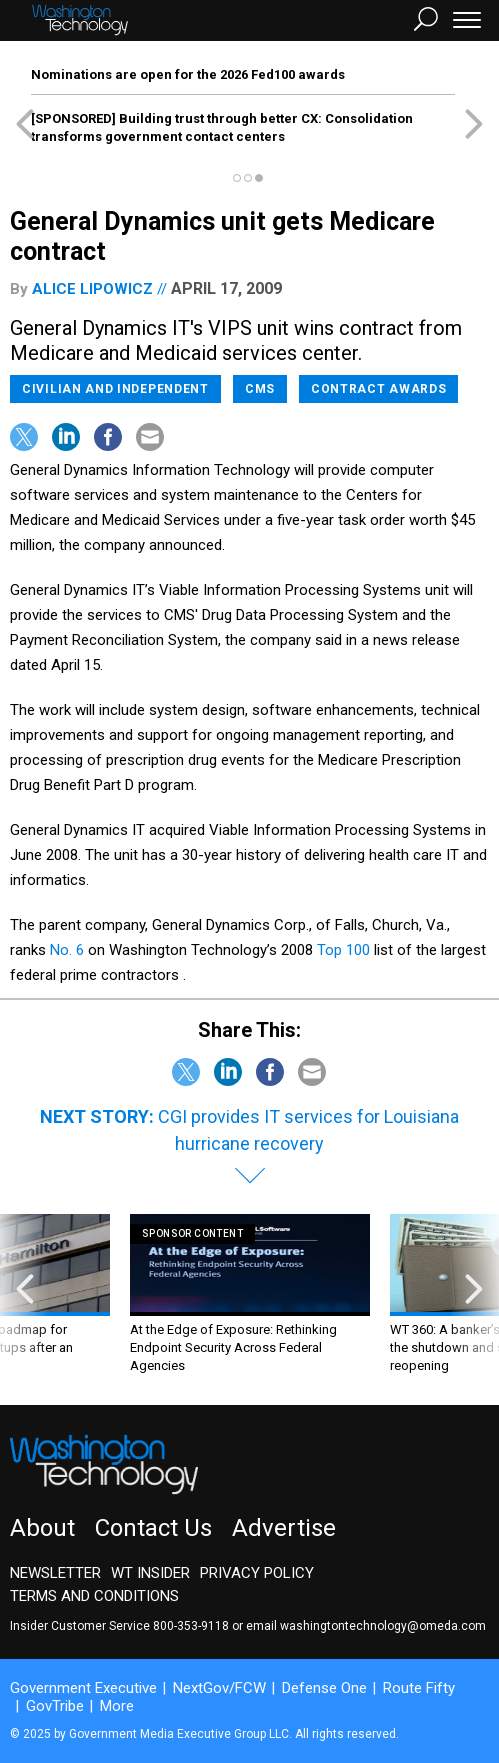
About (42, 1528)
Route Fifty (419, 1688)
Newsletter (55, 1573)
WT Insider (150, 1573)
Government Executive (83, 1688)
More (117, 1706)
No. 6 (67, 950)
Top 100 (345, 950)
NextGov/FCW (219, 1688)
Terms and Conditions (94, 1596)
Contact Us (153, 1528)
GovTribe (55, 1706)
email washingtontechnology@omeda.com (366, 1626)
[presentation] (25, 1294)
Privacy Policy (257, 1573)
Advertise (284, 1528)
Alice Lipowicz (92, 289)
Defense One (324, 1688)
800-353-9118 (191, 1626)
